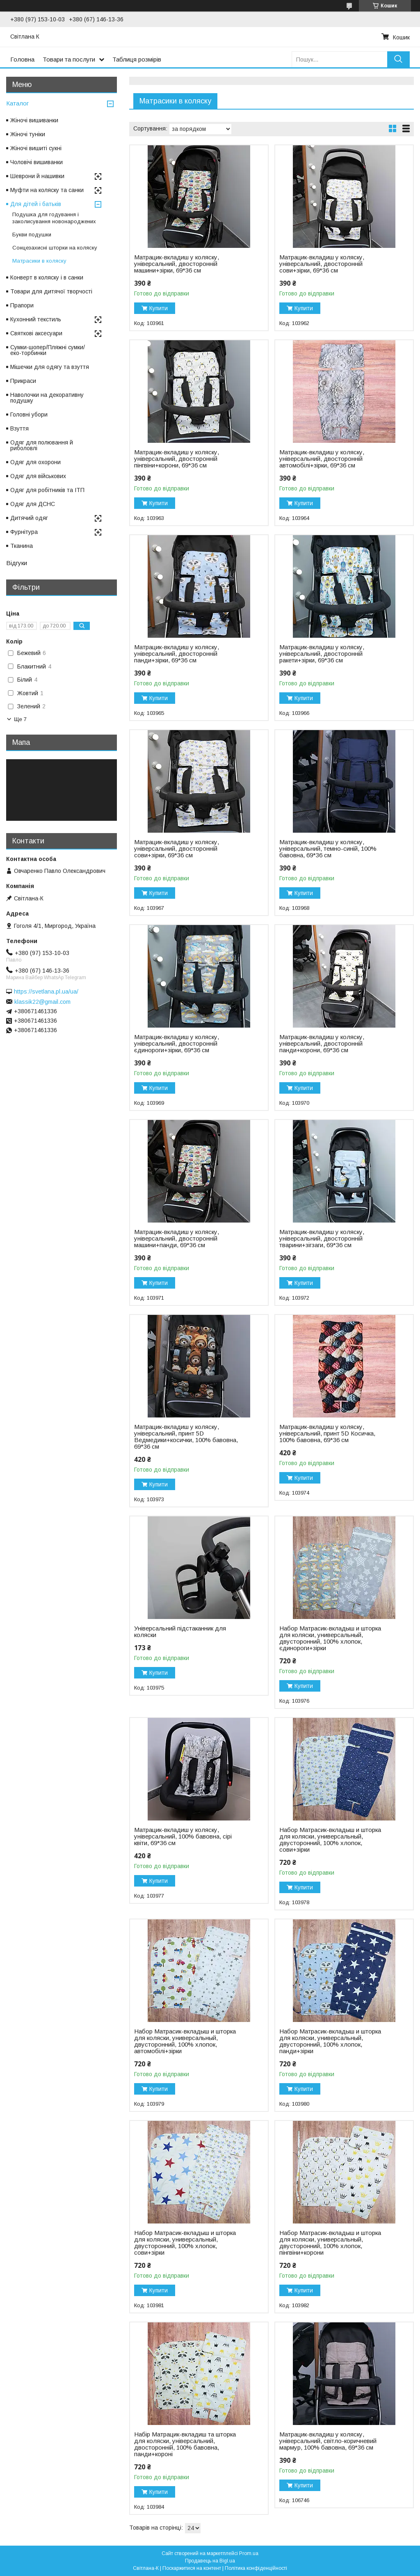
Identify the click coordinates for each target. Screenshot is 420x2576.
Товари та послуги (69, 59)
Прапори (22, 305)
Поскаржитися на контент (191, 2568)
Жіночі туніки (27, 134)
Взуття (19, 428)
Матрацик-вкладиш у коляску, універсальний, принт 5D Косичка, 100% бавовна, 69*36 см (327, 1433)
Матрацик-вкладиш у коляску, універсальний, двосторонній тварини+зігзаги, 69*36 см (321, 1238)
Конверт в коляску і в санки (46, 277)
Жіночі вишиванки (34, 120)
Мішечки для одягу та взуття (49, 367)
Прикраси (23, 381)
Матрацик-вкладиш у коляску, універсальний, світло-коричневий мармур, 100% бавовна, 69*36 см (328, 2441)
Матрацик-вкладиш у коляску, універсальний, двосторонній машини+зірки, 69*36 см (176, 264)
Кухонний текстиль (35, 319)
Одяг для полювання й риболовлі (41, 445)
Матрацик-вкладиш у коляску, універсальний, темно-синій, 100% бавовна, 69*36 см (328, 849)
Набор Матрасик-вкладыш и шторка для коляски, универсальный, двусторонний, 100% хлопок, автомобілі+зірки (185, 2041)
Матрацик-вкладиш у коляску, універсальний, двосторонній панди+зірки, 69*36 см (176, 654)
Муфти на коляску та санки (47, 190)
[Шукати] (398, 59)
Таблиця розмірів (136, 59)
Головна (22, 59)
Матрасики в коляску (39, 261)
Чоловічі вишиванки (36, 162)
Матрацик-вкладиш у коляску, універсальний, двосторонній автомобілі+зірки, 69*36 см (321, 459)
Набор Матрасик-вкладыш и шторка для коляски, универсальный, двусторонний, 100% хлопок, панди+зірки (330, 2041)
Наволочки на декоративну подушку (47, 398)
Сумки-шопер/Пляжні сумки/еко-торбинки (47, 350)
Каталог (17, 103)
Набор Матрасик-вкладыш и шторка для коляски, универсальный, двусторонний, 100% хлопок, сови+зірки (330, 1840)
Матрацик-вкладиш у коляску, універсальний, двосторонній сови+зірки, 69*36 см (321, 264)
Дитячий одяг (29, 518)
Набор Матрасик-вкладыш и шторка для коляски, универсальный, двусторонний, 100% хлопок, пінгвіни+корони (330, 2243)
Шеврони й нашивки (37, 176)
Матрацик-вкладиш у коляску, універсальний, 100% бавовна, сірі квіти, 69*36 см (183, 1836)
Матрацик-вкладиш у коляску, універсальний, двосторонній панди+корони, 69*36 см (321, 1043)
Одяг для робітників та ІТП (47, 490)
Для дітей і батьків (35, 204)
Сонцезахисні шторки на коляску (54, 248)
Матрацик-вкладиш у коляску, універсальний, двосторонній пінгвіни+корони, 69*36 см (176, 459)
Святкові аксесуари (36, 333)
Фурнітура (24, 532)
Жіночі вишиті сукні (36, 148)
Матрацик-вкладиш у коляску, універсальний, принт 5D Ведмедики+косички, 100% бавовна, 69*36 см (186, 1437)
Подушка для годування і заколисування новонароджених (54, 217)
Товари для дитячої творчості (51, 291)
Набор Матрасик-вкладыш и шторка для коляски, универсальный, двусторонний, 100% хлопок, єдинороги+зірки (330, 1638)
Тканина (21, 546)
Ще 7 (20, 719)
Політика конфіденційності (256, 2568)
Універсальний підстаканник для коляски (180, 1631)
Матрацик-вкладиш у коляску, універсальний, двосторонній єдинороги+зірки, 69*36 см (176, 1043)
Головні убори (29, 414)
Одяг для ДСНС (32, 504)
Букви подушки (31, 234)
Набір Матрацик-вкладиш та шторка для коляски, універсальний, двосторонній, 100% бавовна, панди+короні (185, 2444)
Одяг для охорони (35, 462)
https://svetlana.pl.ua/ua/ (46, 991)
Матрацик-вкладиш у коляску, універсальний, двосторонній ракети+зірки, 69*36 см (321, 654)
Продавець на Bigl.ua (210, 2561)
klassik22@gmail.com (42, 1001)
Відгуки (16, 562)
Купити (158, 308)
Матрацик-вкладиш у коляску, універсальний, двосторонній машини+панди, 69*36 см (176, 1238)
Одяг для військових (38, 476)
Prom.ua (248, 2553)
